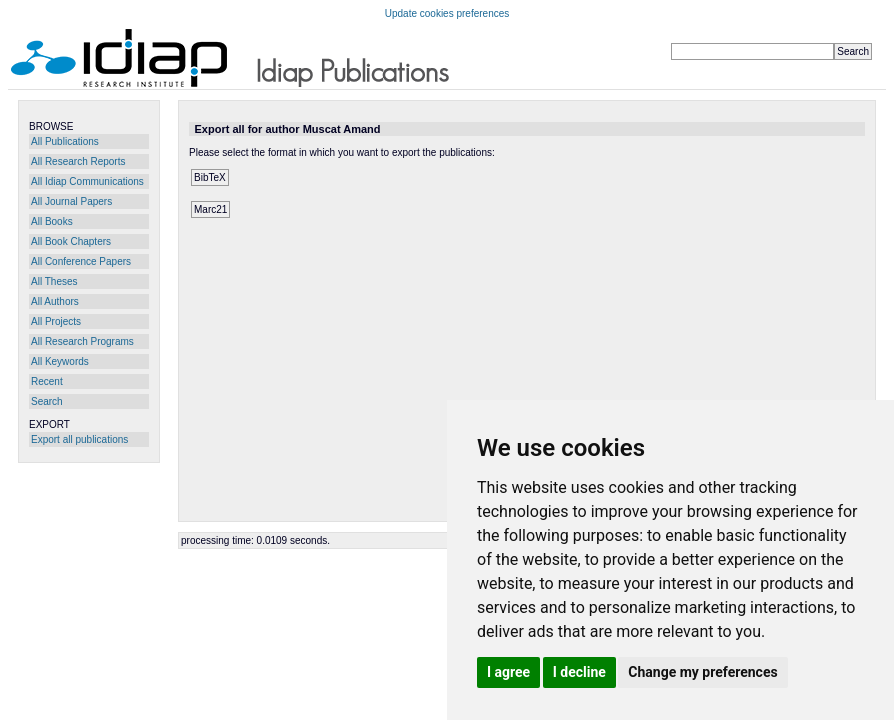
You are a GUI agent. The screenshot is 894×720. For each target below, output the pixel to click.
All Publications (65, 141)
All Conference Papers (81, 261)
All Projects (56, 321)
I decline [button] (579, 672)
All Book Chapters (71, 241)
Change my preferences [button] (702, 672)
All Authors (55, 301)
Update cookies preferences (447, 13)
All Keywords (60, 361)
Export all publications (79, 439)
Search (47, 401)
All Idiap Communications (87, 181)
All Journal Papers (71, 201)
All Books (52, 221)
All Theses (54, 281)
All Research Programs (82, 341)
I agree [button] (508, 672)
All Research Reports (78, 161)
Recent (47, 381)
